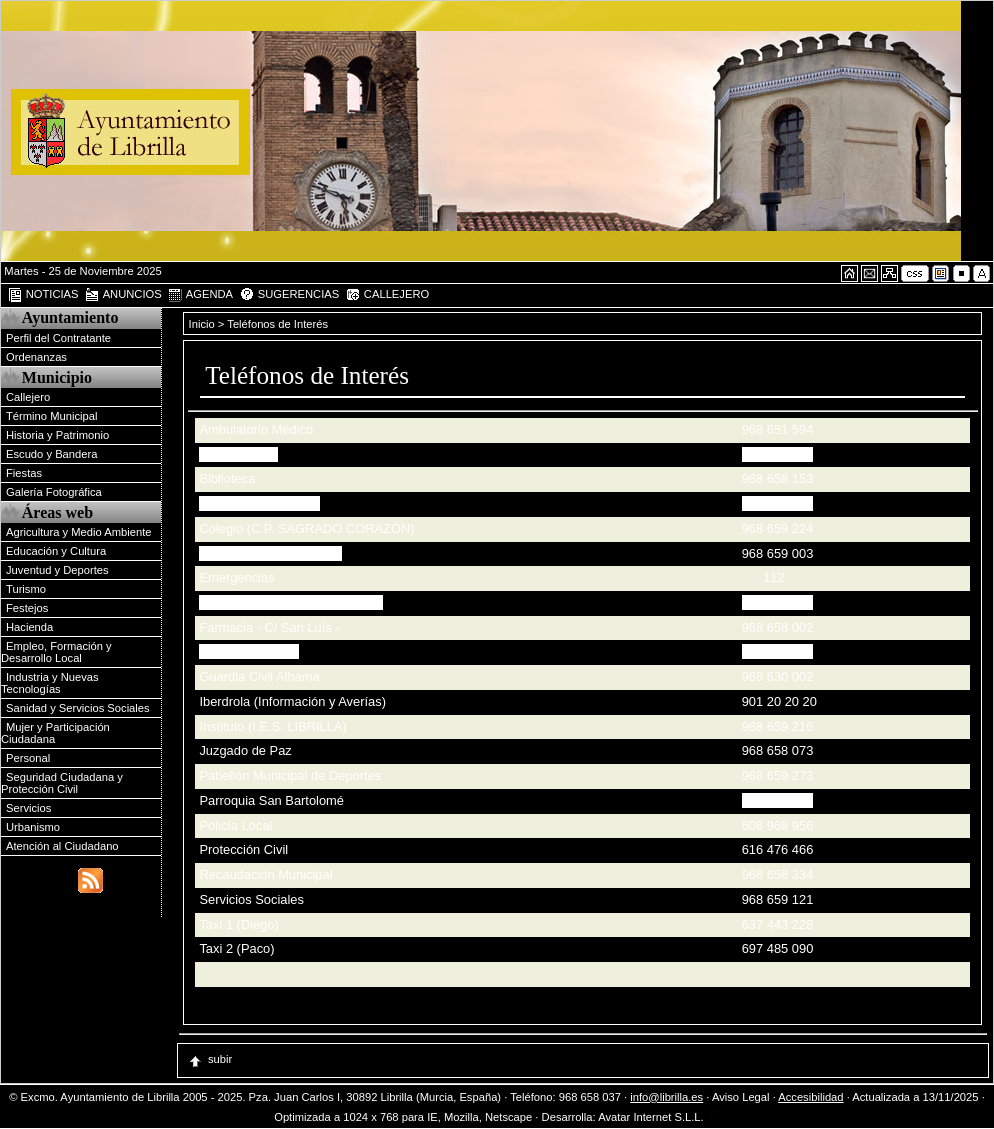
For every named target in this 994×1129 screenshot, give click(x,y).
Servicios (28, 808)
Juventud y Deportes (57, 570)
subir (209, 1059)
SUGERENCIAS (289, 295)
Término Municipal (51, 416)
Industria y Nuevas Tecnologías (50, 683)
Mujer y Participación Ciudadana (55, 733)
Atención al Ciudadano (62, 846)
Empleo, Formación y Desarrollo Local (56, 652)
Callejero (28, 397)
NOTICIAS (43, 295)
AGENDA (200, 295)
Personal (28, 758)
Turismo (26, 589)
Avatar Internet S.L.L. (659, 1117)
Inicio (203, 324)
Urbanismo (33, 827)
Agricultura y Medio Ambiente (79, 532)
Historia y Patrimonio (57, 435)
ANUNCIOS (123, 295)
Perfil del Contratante (58, 338)
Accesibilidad (810, 1097)
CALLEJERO (387, 295)
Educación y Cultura (56, 551)
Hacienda (29, 627)
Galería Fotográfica (54, 492)
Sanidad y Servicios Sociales (78, 708)
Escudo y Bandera (51, 454)
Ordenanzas (36, 357)
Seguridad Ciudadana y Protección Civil (62, 783)
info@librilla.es (666, 1097)
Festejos (27, 608)
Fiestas (24, 473)
